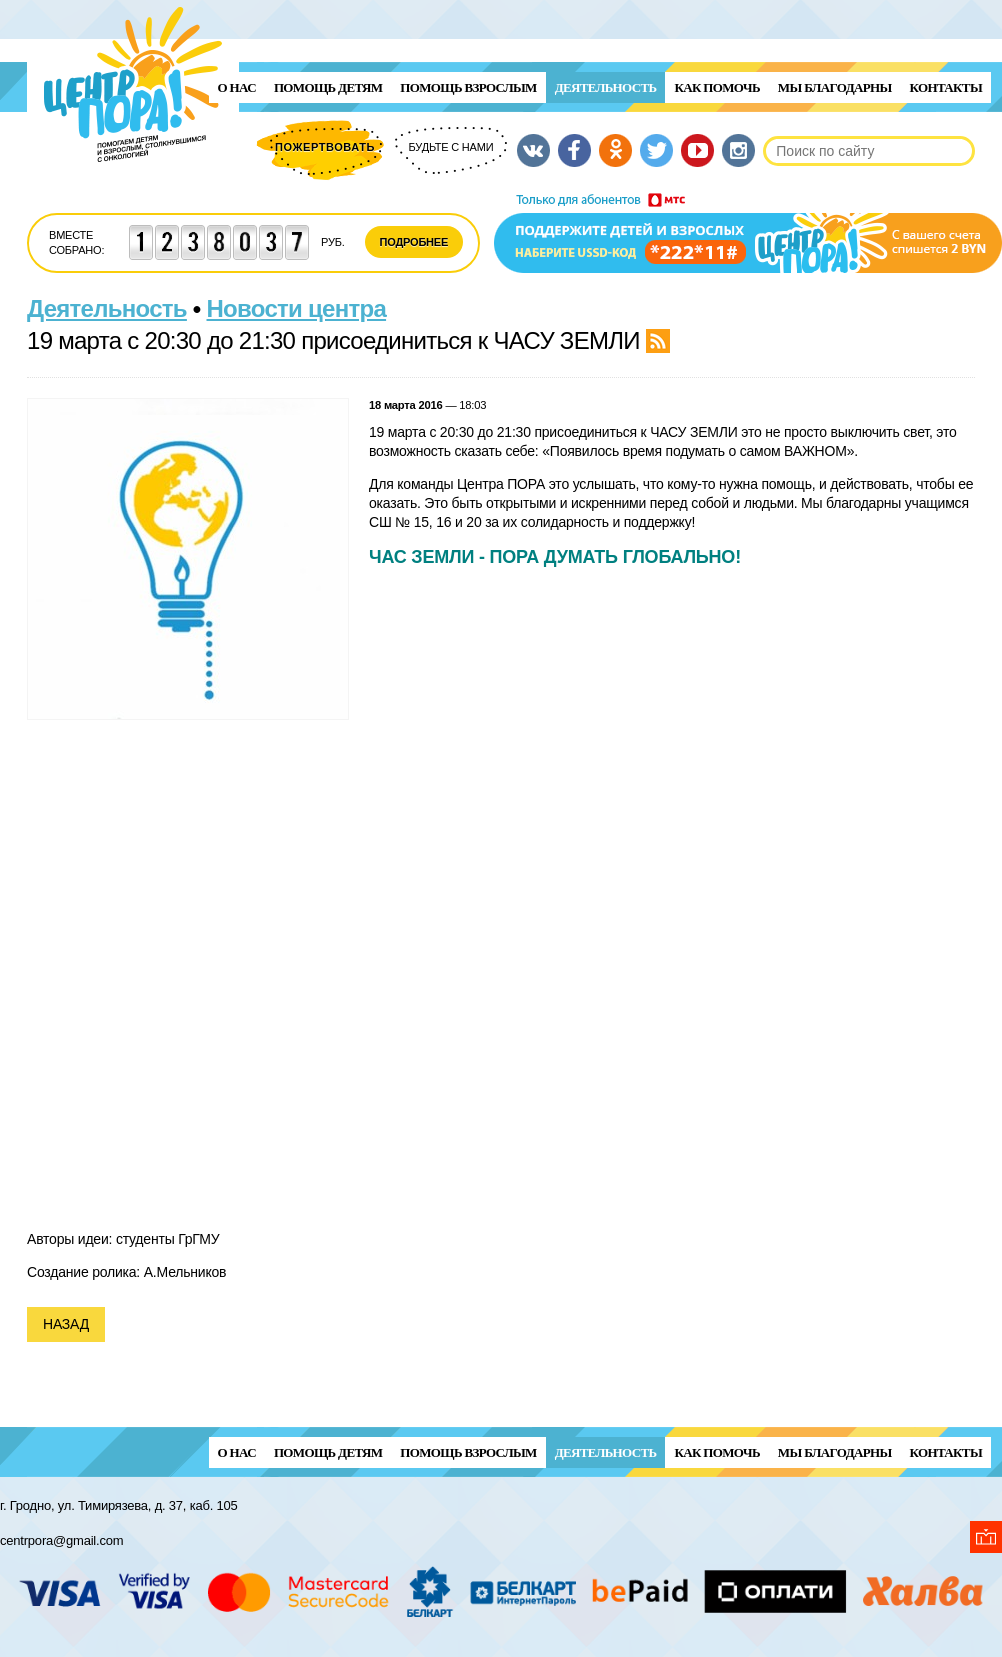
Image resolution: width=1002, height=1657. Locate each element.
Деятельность (606, 87)
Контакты (946, 87)
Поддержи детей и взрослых (748, 233)
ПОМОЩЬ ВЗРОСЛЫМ (468, 87)
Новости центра (297, 308)
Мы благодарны (835, 87)
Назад (66, 1324)
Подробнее (414, 242)
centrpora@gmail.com (61, 1540)
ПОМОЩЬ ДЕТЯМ (328, 87)
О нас (237, 87)
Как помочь (716, 87)
